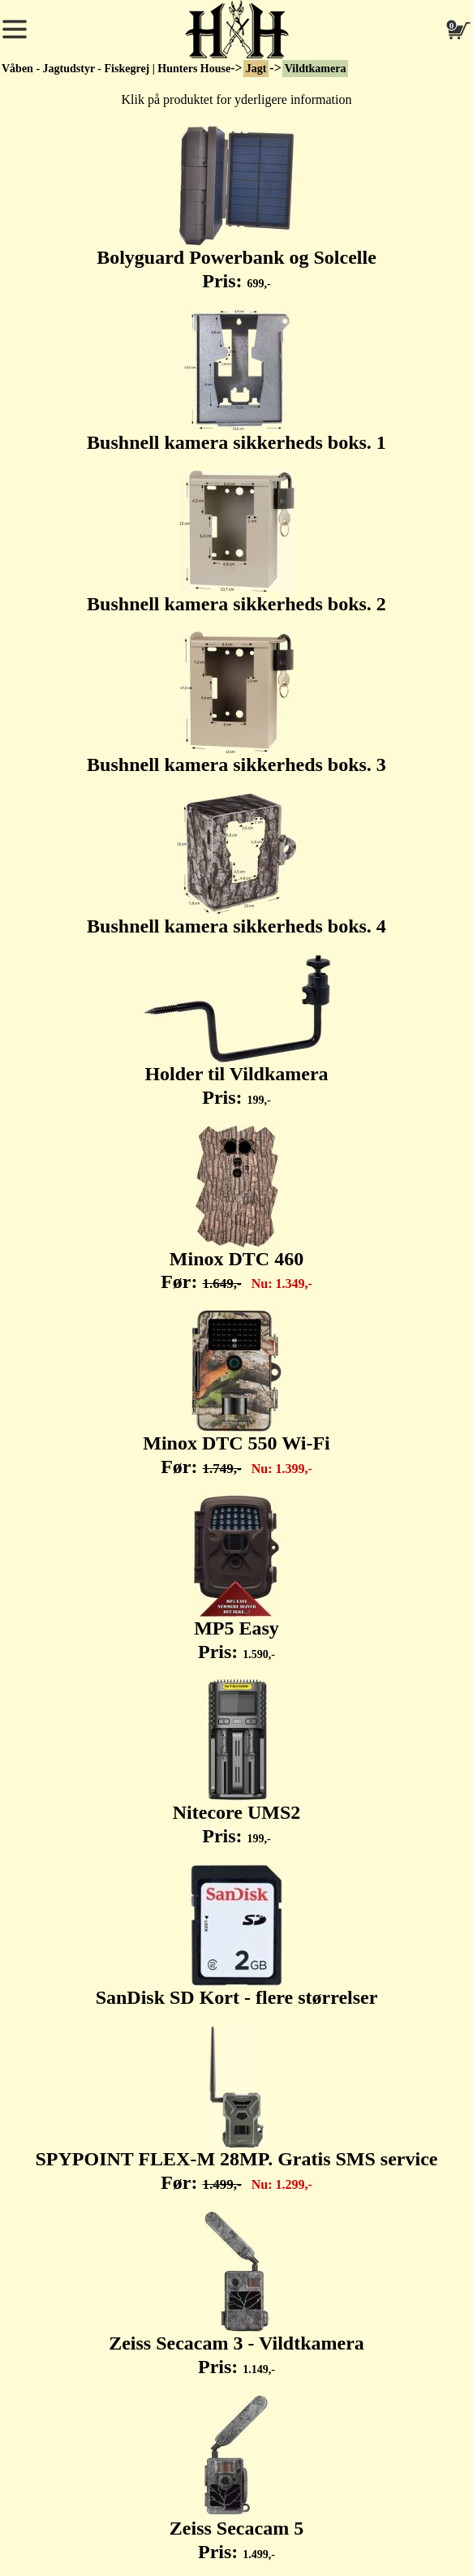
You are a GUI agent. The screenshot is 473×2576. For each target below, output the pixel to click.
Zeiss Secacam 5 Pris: (236, 2478)
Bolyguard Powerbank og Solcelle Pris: (236, 207)
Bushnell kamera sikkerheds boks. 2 (236, 542)
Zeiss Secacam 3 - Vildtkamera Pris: (236, 2293)
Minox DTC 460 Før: (236, 1209)
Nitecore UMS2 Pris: (237, 1762)
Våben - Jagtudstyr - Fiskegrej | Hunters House (116, 68)
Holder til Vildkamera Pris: (237, 1031)
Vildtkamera (315, 68)
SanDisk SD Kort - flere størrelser (237, 1936)
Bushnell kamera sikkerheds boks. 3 (236, 703)
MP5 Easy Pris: (236, 1578)
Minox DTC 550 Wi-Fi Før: (236, 1393)
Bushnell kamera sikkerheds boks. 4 (236, 865)
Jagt (256, 68)
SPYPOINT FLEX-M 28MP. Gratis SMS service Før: (237, 2109)
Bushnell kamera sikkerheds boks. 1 (236, 381)
